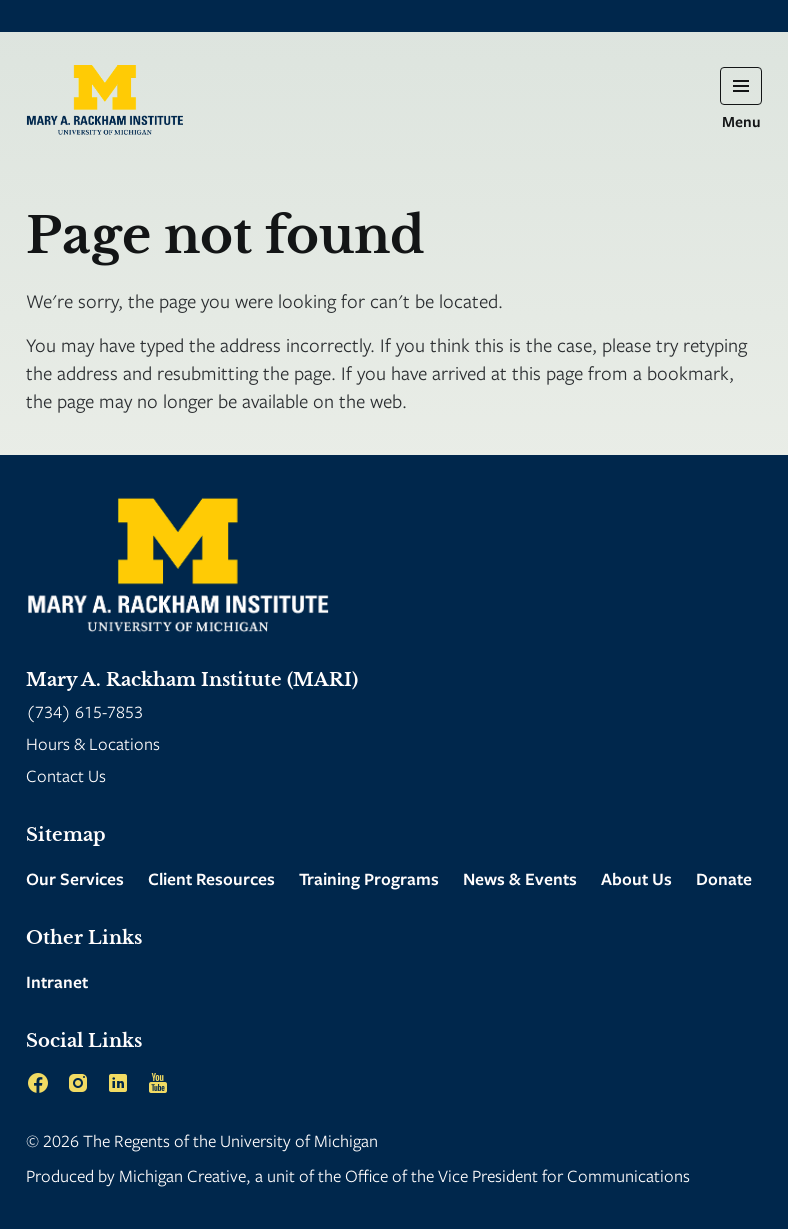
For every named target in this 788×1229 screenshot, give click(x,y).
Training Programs (369, 878)
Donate (724, 878)
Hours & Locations (93, 743)
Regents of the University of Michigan (246, 1140)
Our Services (75, 878)
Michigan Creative (182, 1175)
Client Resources (211, 878)
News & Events (520, 878)
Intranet (57, 981)
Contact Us (66, 775)
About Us (636, 878)
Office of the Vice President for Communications (517, 1175)
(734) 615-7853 (84, 711)
